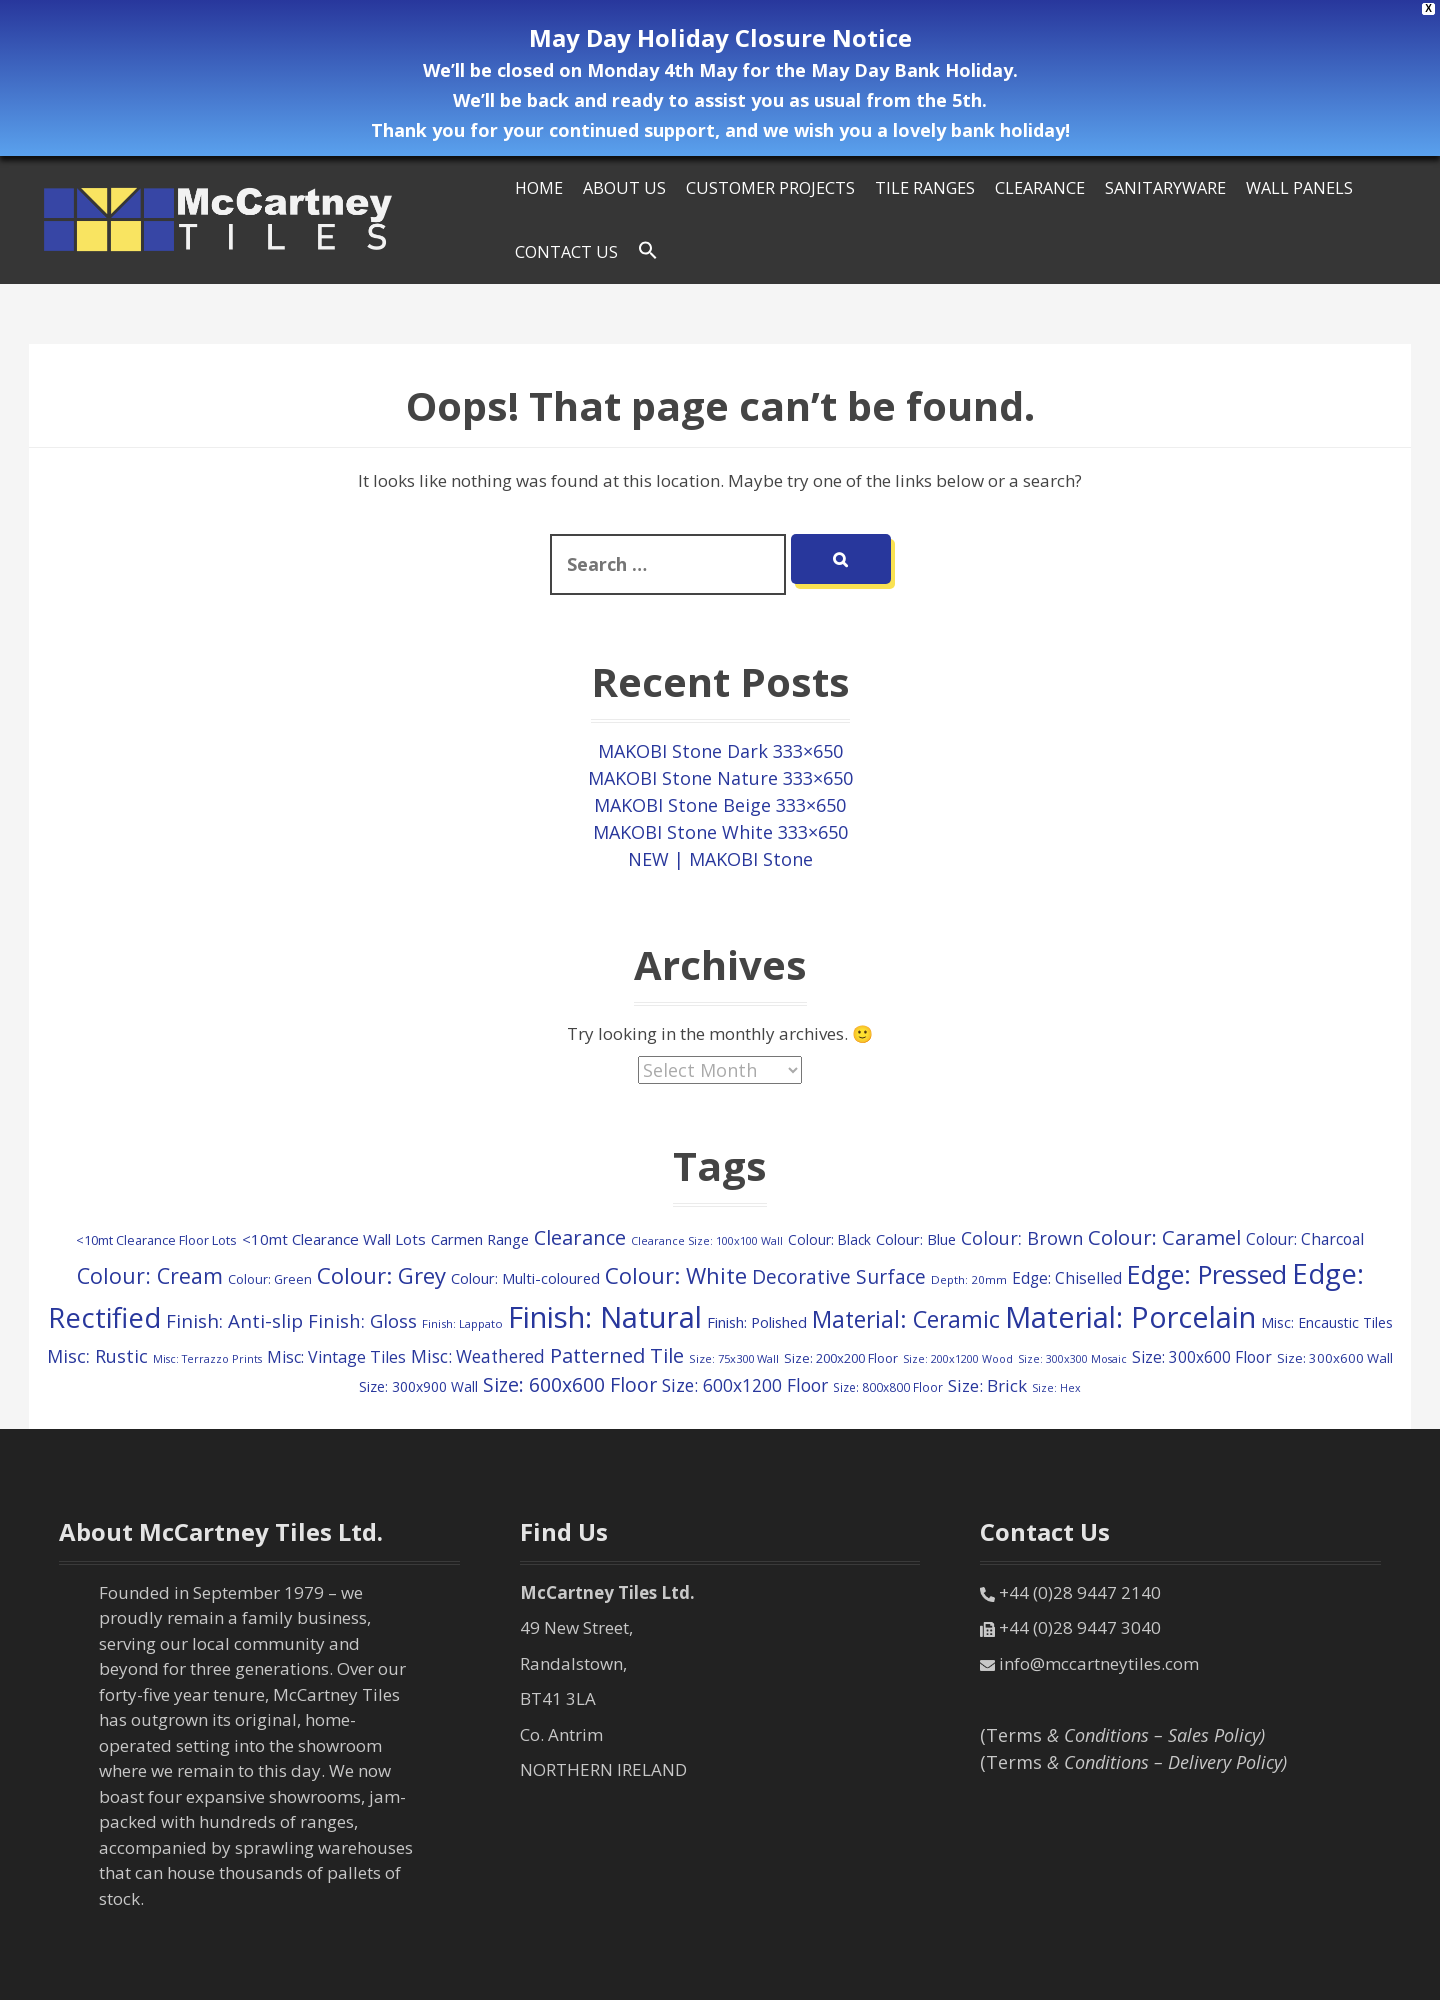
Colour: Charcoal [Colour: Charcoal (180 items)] (1305, 1239)
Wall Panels (1299, 188)
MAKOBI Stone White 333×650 (720, 832)
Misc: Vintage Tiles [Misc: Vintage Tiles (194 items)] (336, 1357)
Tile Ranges (925, 188)
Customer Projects (770, 188)
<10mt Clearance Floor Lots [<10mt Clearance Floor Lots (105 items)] (156, 1240)
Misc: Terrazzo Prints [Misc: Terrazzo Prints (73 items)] (207, 1358)
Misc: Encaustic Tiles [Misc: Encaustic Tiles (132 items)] (1327, 1322)
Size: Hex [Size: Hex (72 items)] (1056, 1388)
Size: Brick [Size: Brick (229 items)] (987, 1385)
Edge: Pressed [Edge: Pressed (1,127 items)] (1207, 1274)
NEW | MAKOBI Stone (720, 859)
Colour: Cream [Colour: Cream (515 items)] (150, 1275)
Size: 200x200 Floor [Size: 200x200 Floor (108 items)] (841, 1358)
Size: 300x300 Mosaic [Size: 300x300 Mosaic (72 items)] (1072, 1359)
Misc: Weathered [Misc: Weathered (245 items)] (478, 1356)
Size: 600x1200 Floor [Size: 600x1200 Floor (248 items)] (745, 1385)
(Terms (1122, 1735)
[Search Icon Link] (648, 251)
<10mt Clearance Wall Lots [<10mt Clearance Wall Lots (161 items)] (334, 1239)
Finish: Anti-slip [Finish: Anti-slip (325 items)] (234, 1320)
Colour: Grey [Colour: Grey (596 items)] (381, 1275)
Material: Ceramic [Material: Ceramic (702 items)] (906, 1319)
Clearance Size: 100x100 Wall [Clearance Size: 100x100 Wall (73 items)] (707, 1240)
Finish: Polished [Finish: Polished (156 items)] (757, 1322)
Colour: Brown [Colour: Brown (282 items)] (1022, 1238)
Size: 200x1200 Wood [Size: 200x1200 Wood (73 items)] (958, 1358)
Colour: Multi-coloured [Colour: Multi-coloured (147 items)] (525, 1278)
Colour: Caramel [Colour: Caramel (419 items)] (1164, 1237)
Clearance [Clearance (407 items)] (580, 1237)
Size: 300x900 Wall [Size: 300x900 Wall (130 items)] (418, 1386)
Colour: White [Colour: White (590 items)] (676, 1275)
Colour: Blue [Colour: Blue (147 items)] (916, 1239)
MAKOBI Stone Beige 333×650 (720, 805)
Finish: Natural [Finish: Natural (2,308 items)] (605, 1317)
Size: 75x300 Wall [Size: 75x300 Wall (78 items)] (734, 1358)
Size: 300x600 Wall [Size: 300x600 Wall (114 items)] (1335, 1358)
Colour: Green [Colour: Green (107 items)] (270, 1279)
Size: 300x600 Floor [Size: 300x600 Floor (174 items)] (1202, 1357)
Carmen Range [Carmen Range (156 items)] (480, 1239)
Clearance (1040, 188)
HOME (539, 188)
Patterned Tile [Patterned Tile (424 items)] (617, 1355)
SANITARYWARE (1165, 188)
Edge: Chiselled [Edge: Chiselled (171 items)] (1067, 1278)
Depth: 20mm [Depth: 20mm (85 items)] (969, 1279)
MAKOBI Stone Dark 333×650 (720, 751)
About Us (624, 188)
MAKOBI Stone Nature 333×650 (720, 778)
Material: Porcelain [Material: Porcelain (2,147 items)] (1130, 1316)
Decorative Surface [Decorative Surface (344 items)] (839, 1277)
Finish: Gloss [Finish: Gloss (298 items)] (362, 1320)
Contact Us (566, 252)
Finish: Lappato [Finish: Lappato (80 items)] (462, 1323)
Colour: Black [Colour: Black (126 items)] (829, 1239)
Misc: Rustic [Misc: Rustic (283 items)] (97, 1356)
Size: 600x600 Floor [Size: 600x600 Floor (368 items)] (570, 1384)
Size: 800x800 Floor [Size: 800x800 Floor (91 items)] (888, 1387)
